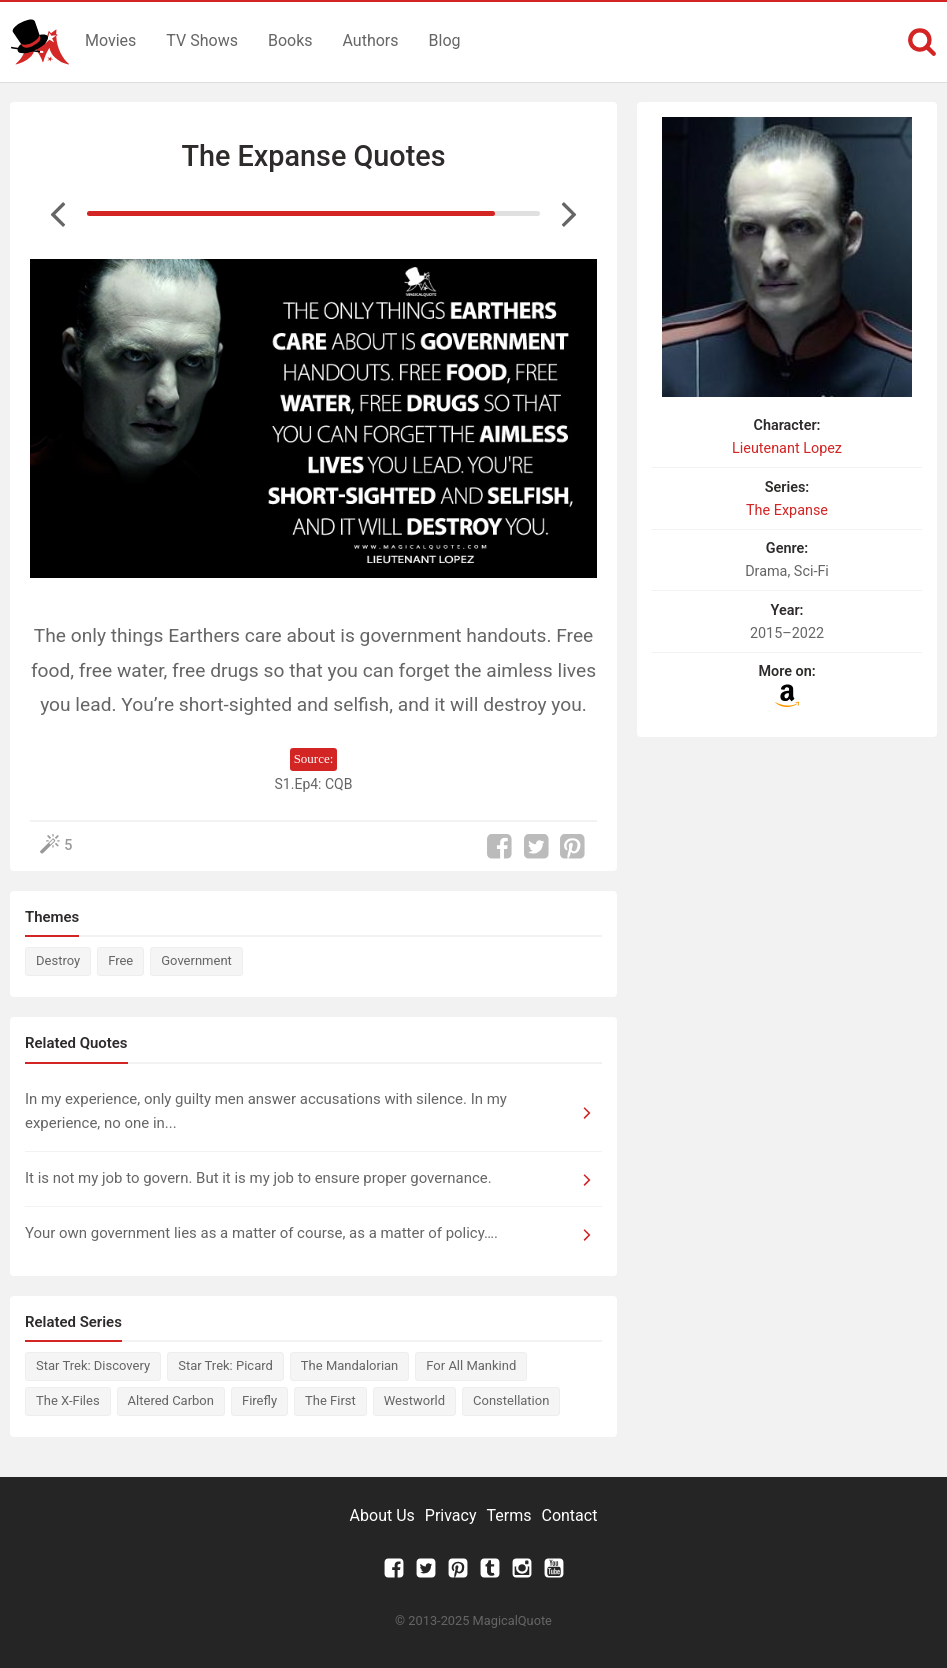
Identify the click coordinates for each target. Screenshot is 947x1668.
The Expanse (787, 510)
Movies (110, 40)
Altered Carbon (171, 1400)
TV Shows (202, 40)
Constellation (511, 1400)
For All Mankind (471, 1365)
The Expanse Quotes (313, 156)
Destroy (58, 960)
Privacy (451, 1515)
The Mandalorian (349, 1365)
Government (196, 960)
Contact (569, 1515)
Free (120, 960)
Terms (509, 1515)
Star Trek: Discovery (93, 1365)
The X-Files (68, 1400)
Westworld (414, 1400)
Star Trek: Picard (225, 1365)
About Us (382, 1515)
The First (330, 1400)
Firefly (259, 1400)
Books (290, 40)
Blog (445, 40)
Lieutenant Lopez (787, 448)
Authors (371, 40)
